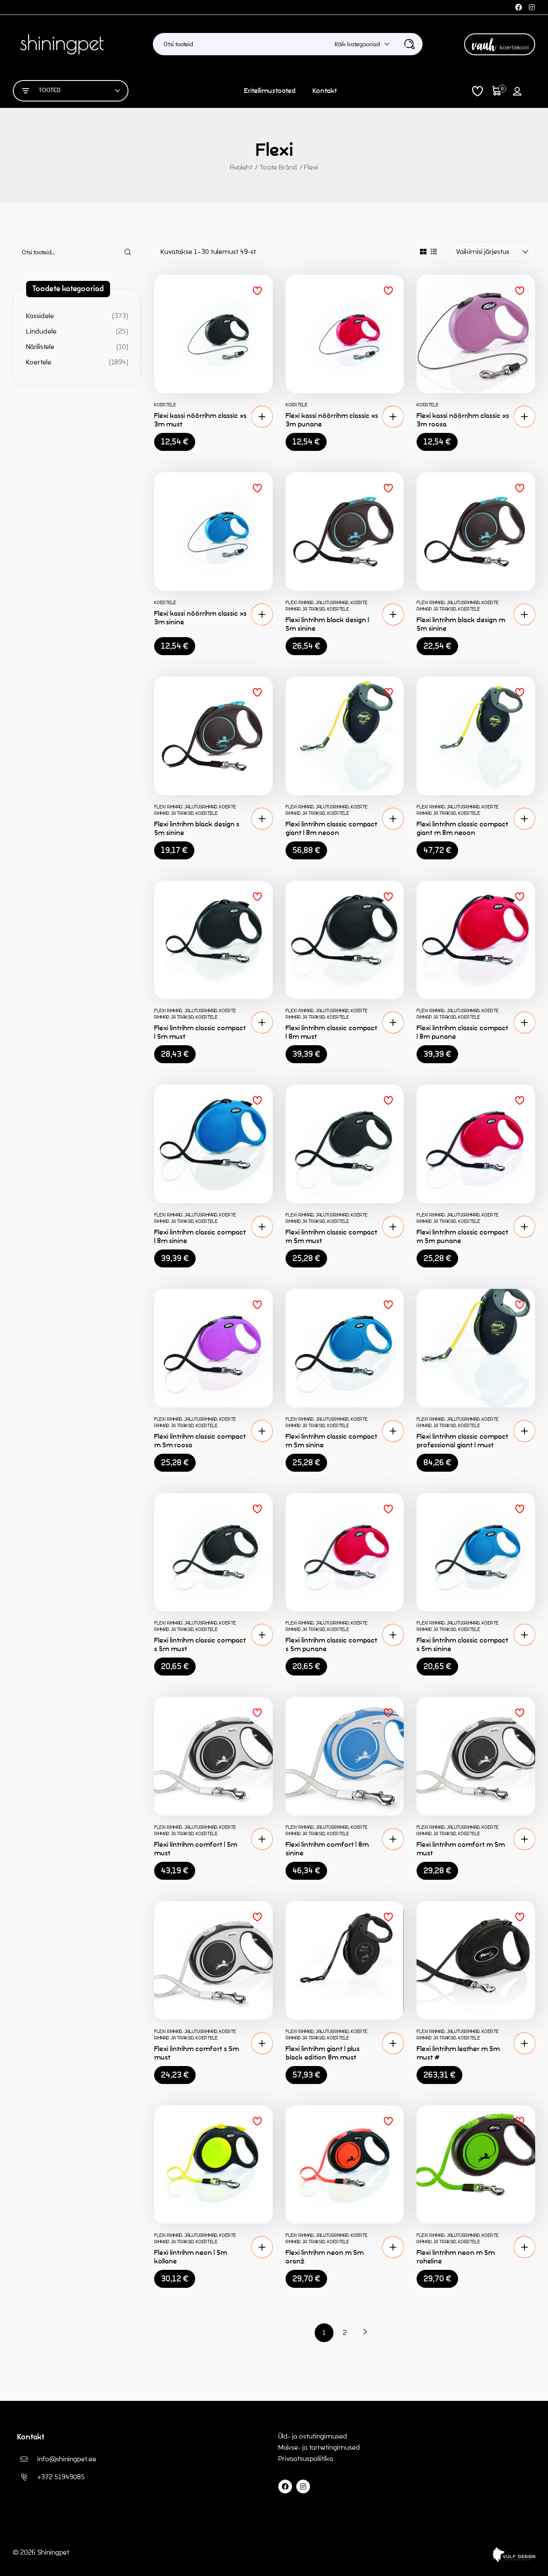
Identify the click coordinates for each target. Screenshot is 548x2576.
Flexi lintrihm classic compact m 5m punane (462, 1236)
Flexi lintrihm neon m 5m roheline (455, 2257)
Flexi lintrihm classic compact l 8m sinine (200, 1236)
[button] (262, 416)
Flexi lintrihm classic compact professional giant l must (462, 1440)
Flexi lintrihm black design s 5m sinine (196, 828)
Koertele (165, 405)
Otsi (122, 252)
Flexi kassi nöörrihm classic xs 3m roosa (463, 420)
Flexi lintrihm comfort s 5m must (196, 2053)
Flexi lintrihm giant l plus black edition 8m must (323, 2053)
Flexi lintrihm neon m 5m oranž (324, 2257)
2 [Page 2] (345, 2332)
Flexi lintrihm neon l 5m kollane (190, 2257)
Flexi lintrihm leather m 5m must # (458, 2053)
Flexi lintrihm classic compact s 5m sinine (462, 1644)
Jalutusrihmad (332, 602)
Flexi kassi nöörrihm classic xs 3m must (200, 420)
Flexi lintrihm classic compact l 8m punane (462, 1032)
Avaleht (241, 167)
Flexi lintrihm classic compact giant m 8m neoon (462, 828)
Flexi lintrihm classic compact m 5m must (331, 1236)
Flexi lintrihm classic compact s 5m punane (331, 1644)
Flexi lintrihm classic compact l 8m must (331, 1032)
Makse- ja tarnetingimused (319, 2447)
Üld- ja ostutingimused (312, 2436)
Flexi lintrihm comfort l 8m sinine (327, 1848)
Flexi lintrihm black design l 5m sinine (327, 624)
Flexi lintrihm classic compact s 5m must (200, 1644)
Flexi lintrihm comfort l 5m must (195, 1848)
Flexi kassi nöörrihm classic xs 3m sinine (200, 617)
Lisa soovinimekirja (257, 291)
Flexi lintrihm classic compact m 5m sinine (331, 1440)
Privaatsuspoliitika (306, 2458)
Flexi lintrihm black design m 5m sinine (461, 624)
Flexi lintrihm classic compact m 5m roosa (200, 1440)
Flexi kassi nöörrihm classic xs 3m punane (332, 420)
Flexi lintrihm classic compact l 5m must (200, 1032)
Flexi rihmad (299, 602)
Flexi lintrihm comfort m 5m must (461, 1848)
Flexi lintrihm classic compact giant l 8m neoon (331, 828)
